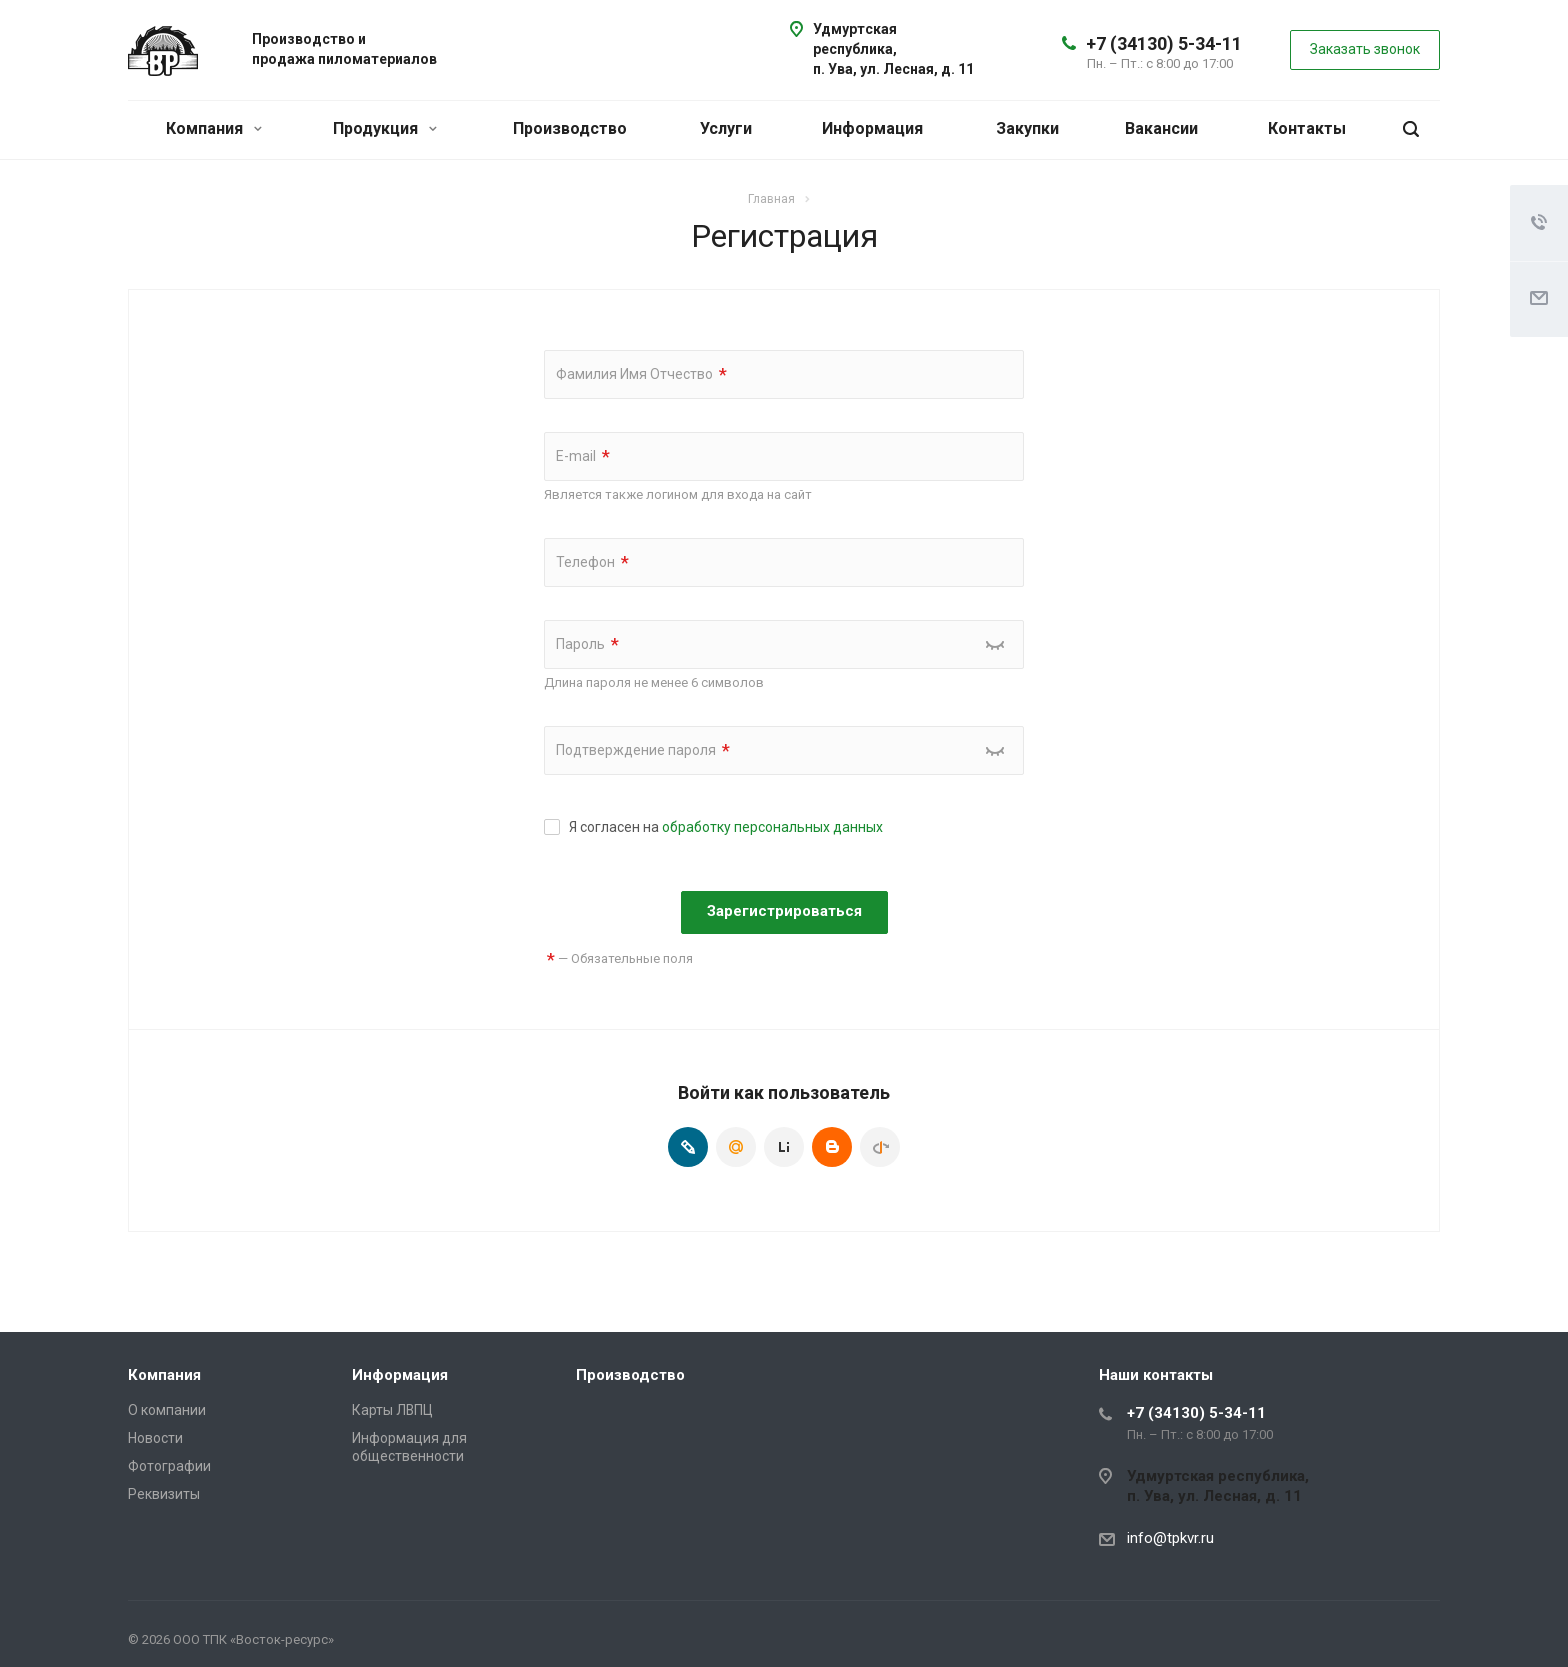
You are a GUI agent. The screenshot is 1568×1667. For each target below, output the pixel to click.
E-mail (583, 456)
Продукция (385, 128)
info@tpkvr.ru (1170, 1538)
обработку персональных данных (772, 827)
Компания (214, 128)
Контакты (1307, 128)
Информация (872, 128)
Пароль (587, 644)
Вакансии (1161, 128)
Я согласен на (726, 827)
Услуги (726, 128)
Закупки (1027, 128)
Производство (570, 128)
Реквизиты (164, 1494)
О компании (167, 1410)
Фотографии (169, 1466)
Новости (155, 1438)
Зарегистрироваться (784, 911)
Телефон (592, 562)
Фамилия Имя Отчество (641, 374)
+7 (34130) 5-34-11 (1164, 43)
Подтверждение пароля (643, 750)
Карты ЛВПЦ (392, 1410)
